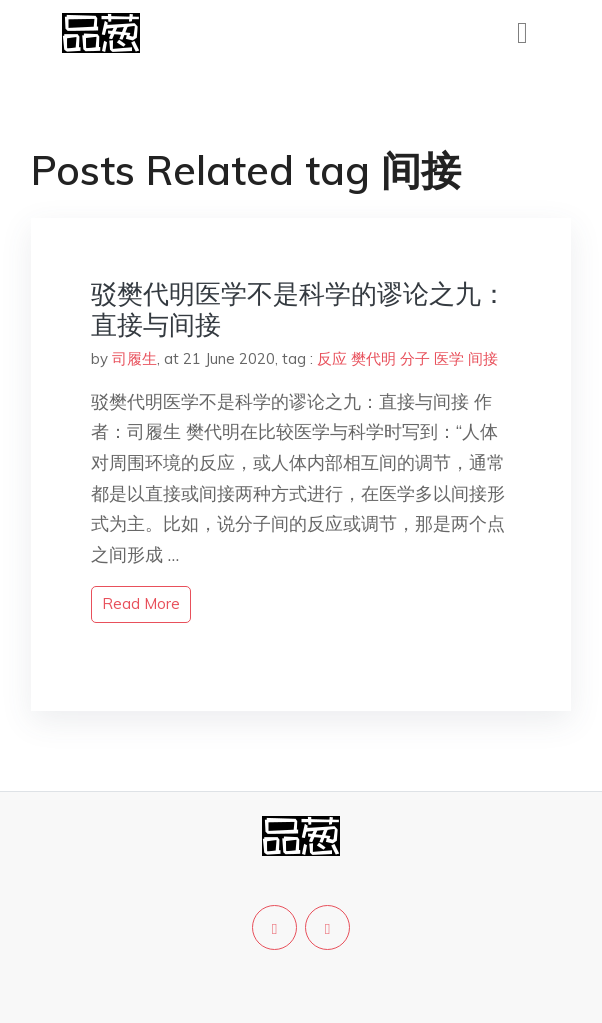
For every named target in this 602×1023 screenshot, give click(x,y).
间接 (483, 358)
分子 (415, 358)
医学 (449, 358)
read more (141, 603)
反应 (332, 358)
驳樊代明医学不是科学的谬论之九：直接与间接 (299, 309)
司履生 (134, 358)
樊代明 (373, 358)
